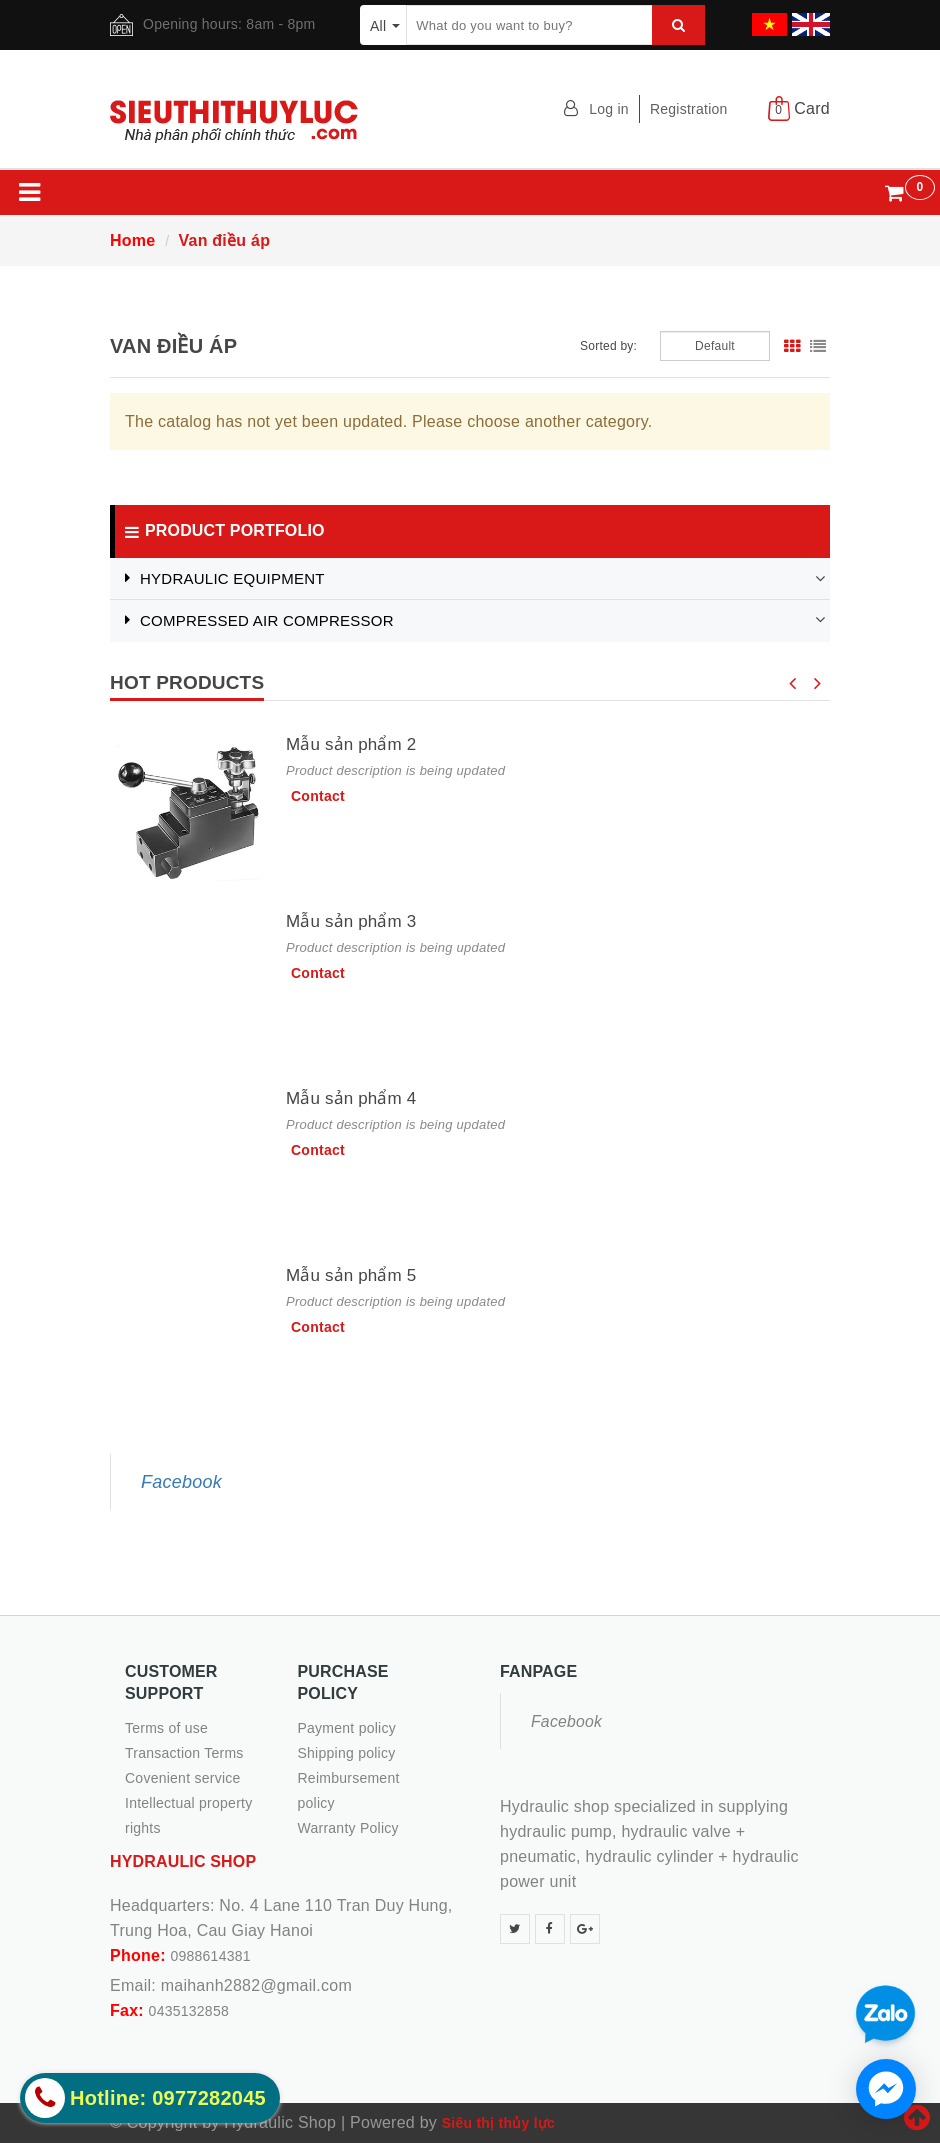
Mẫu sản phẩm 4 (351, 1098)
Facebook (181, 1482)
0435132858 (189, 2011)
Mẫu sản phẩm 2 (351, 744)
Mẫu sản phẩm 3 (351, 921)
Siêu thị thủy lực (498, 2123)
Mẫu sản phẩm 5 (351, 1275)
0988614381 (210, 1956)
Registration (689, 109)
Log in (609, 109)
